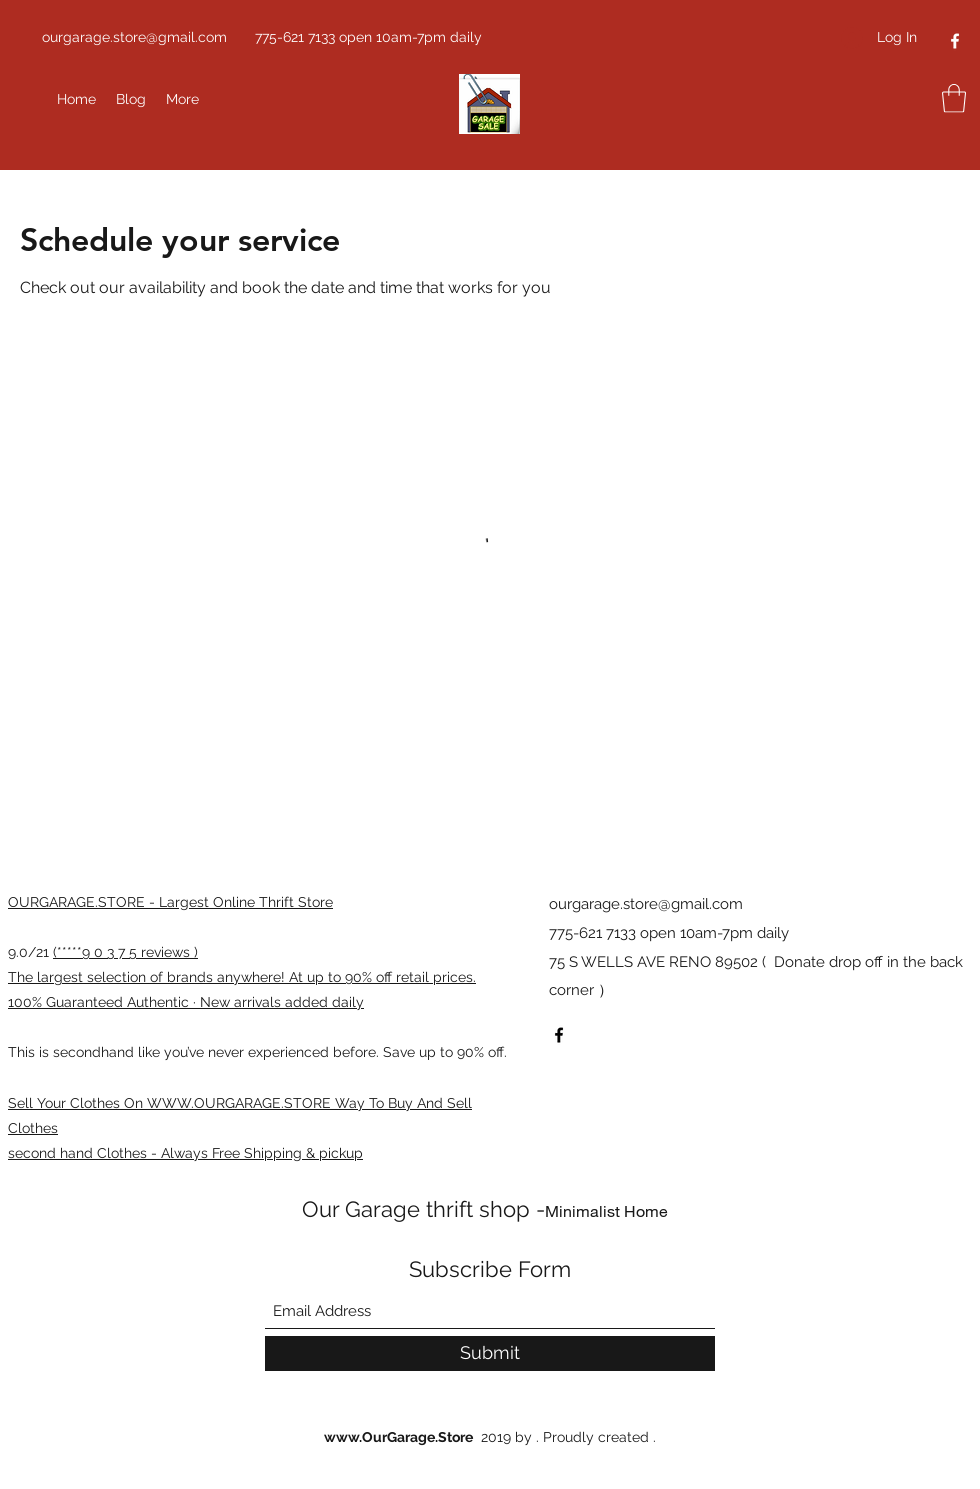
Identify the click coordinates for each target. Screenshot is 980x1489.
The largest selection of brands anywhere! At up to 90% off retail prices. (242, 977)
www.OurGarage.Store (398, 1437)
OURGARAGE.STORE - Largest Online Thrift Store (170, 902)
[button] (954, 98)
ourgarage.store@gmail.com (134, 37)
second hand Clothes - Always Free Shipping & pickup (185, 1153)
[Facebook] (955, 41)
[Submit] (490, 1353)
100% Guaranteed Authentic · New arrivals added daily (186, 1002)
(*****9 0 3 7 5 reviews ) (125, 952)
